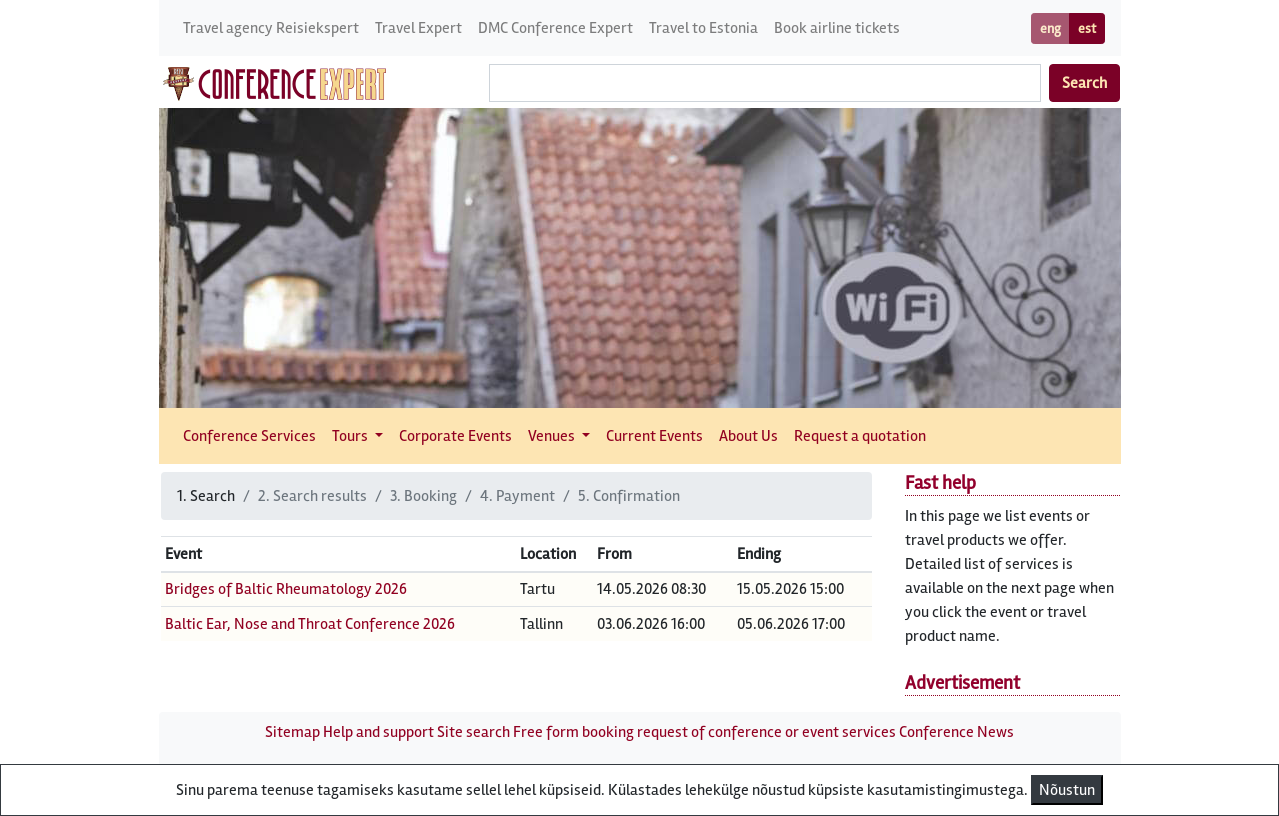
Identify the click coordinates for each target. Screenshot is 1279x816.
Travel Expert (418, 28)
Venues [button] (553, 436)
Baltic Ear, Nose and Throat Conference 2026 (310, 624)
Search (1084, 83)
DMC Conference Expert (555, 28)
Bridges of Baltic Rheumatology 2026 (286, 589)
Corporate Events (455, 436)
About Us (748, 436)
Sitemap (292, 732)
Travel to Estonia (703, 28)
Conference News (956, 732)
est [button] (1087, 28)
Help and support (378, 732)
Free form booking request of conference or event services (704, 732)
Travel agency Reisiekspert (271, 28)
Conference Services (249, 436)
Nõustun (1067, 790)
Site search (473, 732)
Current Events (654, 436)
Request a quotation (860, 436)
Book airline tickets (837, 28)
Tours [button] (351, 436)
